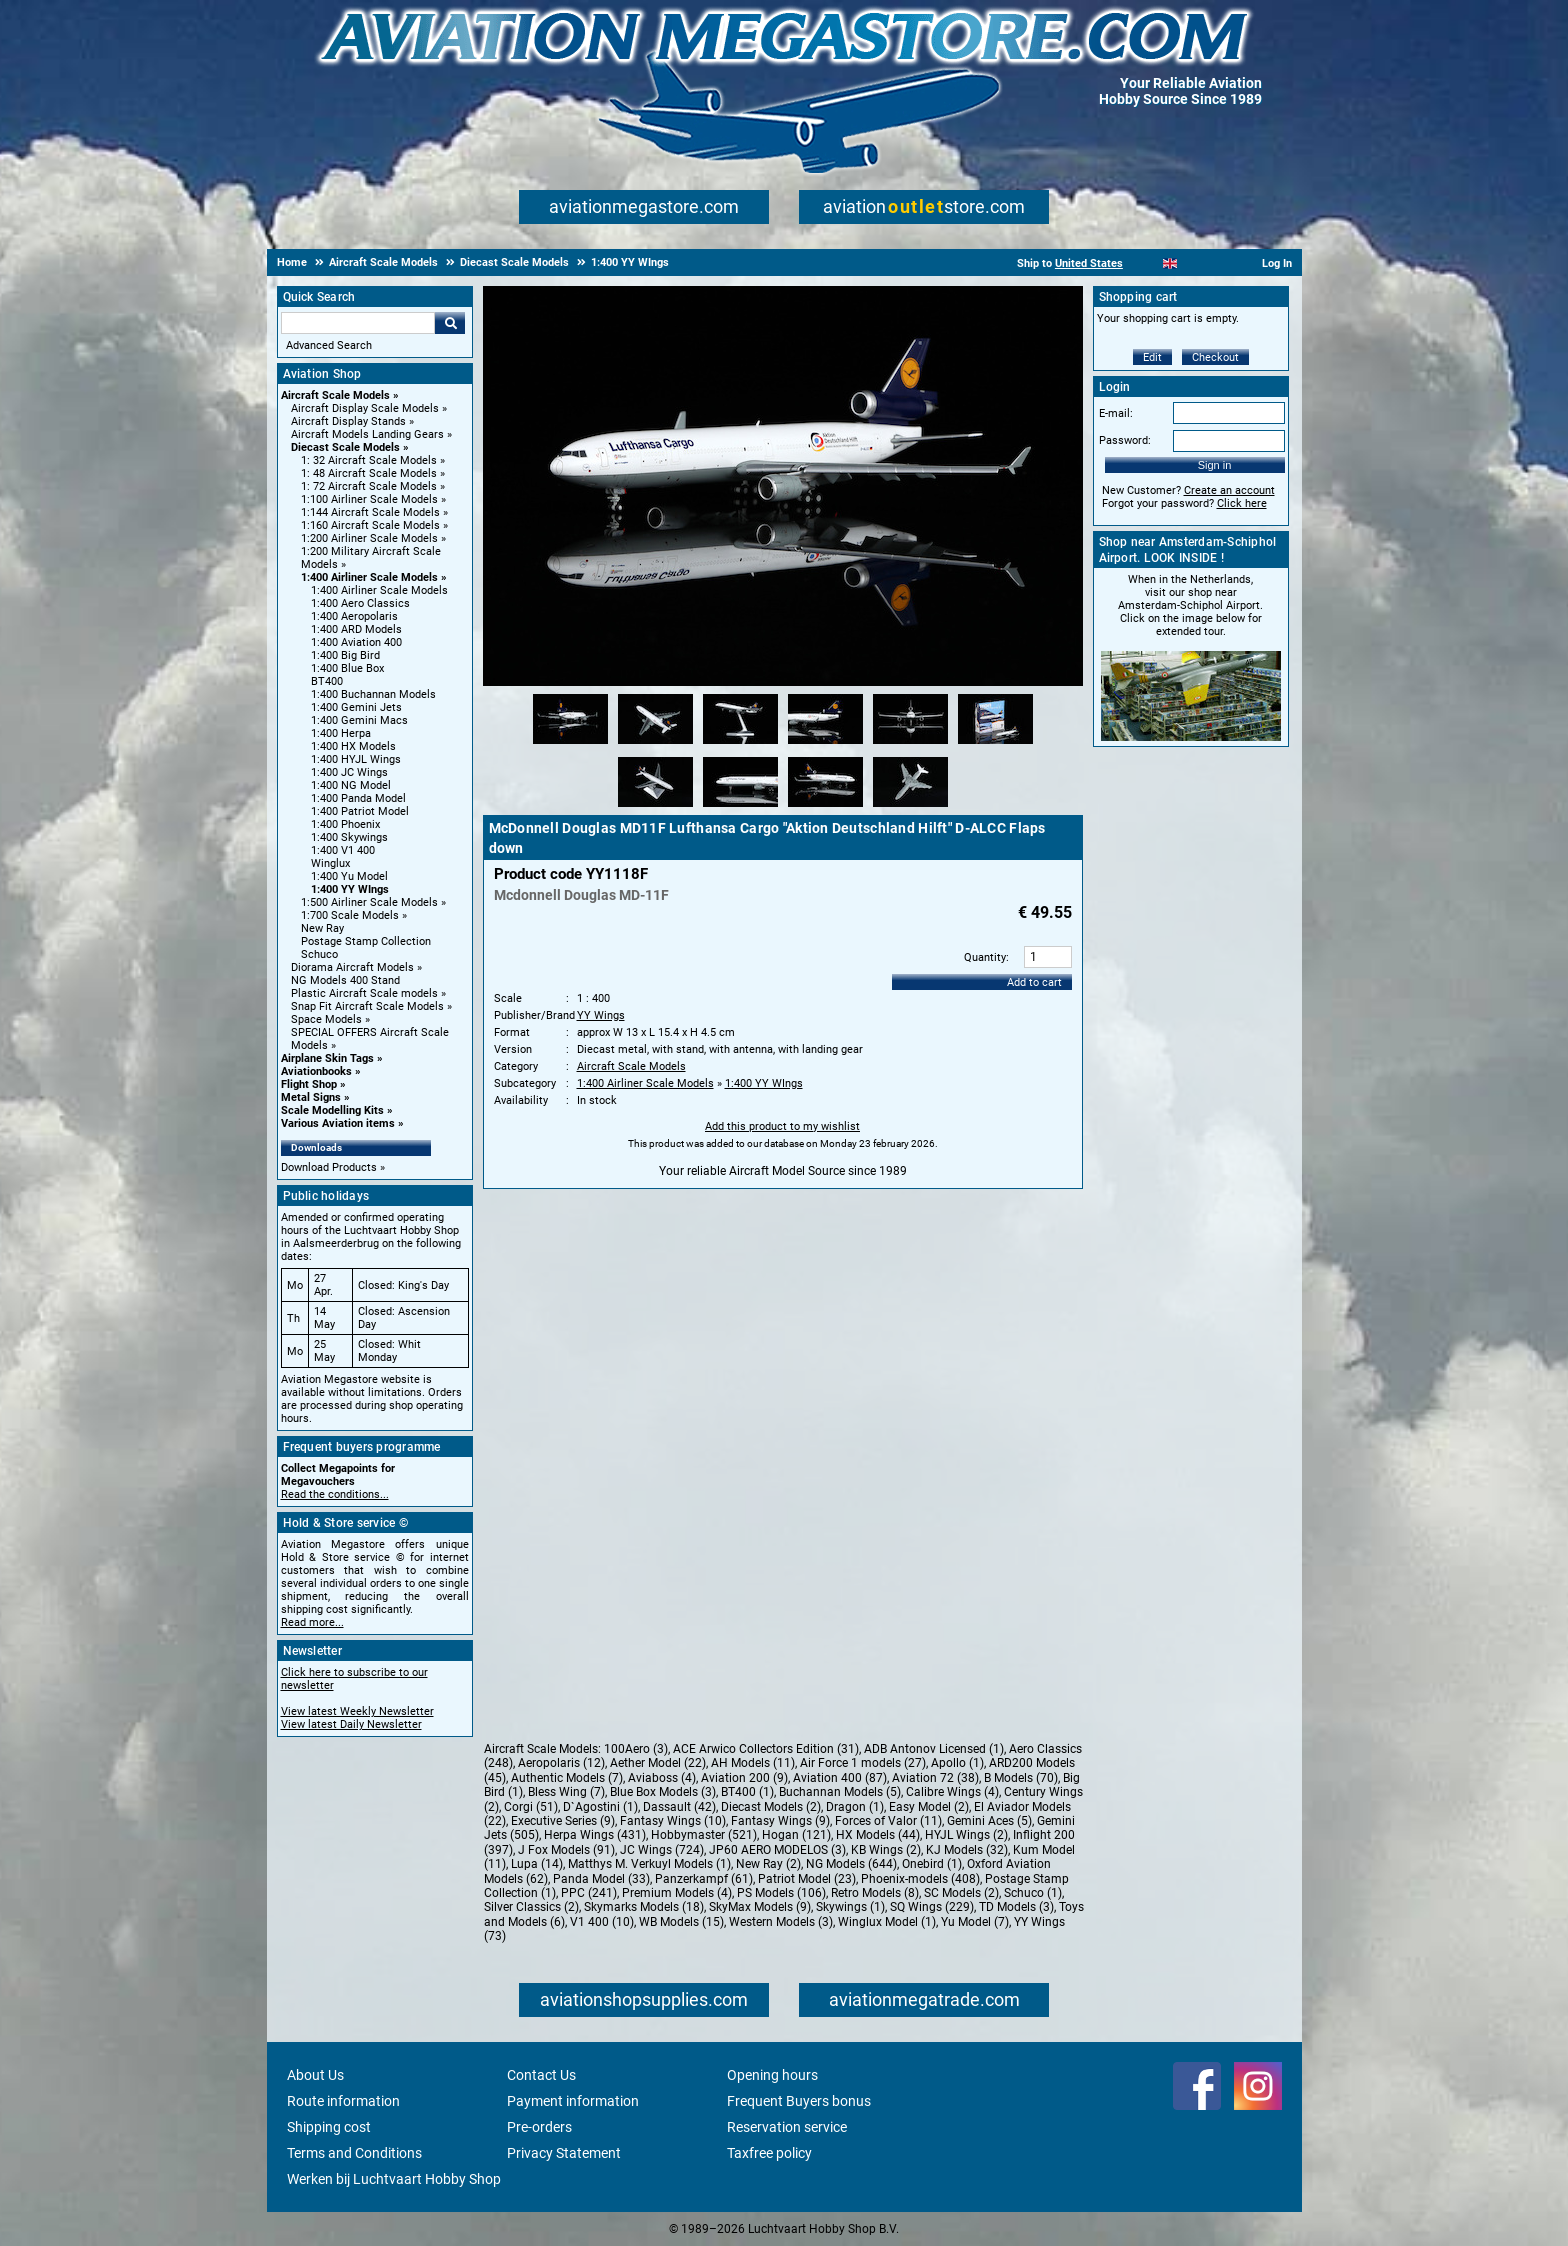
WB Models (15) (681, 1922)
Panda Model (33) (601, 1879)
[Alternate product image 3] (740, 745)
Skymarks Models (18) (644, 1907)
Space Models (326, 1019)
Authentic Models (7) (567, 1778)
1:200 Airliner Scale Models (369, 538)
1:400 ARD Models (356, 629)
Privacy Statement (564, 2153)
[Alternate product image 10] (910, 808)
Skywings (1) (850, 1907)
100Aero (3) (636, 1749)
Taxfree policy (769, 2153)
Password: (1125, 440)
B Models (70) (1021, 1778)
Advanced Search (329, 345)
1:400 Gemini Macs (359, 720)
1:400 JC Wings (349, 772)
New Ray (322, 928)
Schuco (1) (1033, 1893)
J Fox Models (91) (566, 1850)
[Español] (1194, 263)
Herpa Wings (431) (595, 1835)
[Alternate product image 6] (995, 745)
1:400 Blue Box (347, 668)
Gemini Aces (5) (989, 1821)
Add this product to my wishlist (782, 1126)
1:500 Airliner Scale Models (369, 902)
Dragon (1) (855, 1807)
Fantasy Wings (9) (780, 1821)
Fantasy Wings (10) (673, 1821)
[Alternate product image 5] (910, 745)
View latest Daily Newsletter (351, 1724)
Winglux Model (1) (887, 1922)
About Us (315, 2075)
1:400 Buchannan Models (373, 694)
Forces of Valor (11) (888, 1821)
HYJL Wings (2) (966, 1835)
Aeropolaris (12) (561, 1763)
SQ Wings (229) (932, 1907)
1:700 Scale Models (350, 915)
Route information (343, 2101)
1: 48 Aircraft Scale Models (369, 473)
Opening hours (772, 2075)
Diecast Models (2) (771, 1807)
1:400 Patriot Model (360, 811)
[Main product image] (783, 682)
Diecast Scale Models (345, 447)
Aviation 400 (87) (840, 1778)
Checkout (1215, 357)
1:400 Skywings (349, 837)
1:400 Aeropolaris (354, 616)
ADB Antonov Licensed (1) (934, 1749)
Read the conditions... (335, 1494)
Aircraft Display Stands (348, 421)
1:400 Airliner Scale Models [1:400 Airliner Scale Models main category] (379, 590)
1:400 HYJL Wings (356, 759)
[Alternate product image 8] (740, 808)
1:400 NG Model (351, 785)
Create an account (1229, 490)
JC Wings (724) (662, 1850)
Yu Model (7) (975, 1922)
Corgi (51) (531, 1807)
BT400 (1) (747, 1792)
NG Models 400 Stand (345, 980)
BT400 (327, 681)
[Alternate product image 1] (570, 745)
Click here (1242, 503)
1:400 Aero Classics (360, 603)
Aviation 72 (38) (935, 1778)
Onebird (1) (932, 1864)
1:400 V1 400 (343, 850)
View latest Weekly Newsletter (357, 1711)
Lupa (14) (537, 1864)
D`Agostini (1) (600, 1807)
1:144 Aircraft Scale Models (370, 512)
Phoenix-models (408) (920, 1879)
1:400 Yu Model (349, 876)
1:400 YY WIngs (350, 889)
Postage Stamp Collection (366, 941)
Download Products (329, 1167)
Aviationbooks (316, 1071)
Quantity (985, 957)
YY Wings (601, 1015)
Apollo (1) (957, 1763)
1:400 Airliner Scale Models (369, 577)
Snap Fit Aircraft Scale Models (367, 1006)
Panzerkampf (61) (704, 1879)
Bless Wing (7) (566, 1792)
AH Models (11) (753, 1763)
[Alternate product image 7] (655, 808)
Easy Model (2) (929, 1807)
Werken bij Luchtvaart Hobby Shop (394, 2179)
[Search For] (358, 323)
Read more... (312, 1622)
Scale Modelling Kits (332, 1110)
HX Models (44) (878, 1835)
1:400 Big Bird (345, 655)
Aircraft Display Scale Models (365, 408)
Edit (1152, 357)
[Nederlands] (1145, 263)
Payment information (573, 2101)
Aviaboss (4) (662, 1778)
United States (1089, 263)
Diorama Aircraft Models (352, 967)
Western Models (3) (781, 1922)
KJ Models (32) (967, 1850)
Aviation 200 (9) (744, 1778)
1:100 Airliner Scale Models (369, 499)
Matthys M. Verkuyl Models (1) (649, 1864)
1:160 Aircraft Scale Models (370, 525)
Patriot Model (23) (807, 1879)
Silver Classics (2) (531, 1907)
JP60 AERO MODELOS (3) (777, 1850)
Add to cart (1034, 982)
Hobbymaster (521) (704, 1835)
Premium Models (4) (677, 1893)
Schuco (319, 954)
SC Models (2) (961, 1893)
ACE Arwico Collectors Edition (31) (766, 1749)
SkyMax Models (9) (760, 1907)
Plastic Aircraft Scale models (364, 993)
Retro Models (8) (875, 1893)
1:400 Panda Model (358, 798)
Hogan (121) (796, 1835)
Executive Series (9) (563, 1821)
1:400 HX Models (353, 746)
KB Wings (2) (886, 1850)
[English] (1170, 263)
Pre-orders (539, 2127)
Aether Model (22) (658, 1763)
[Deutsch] (1219, 263)
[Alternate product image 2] (655, 745)
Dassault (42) (679, 1807)
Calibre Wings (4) (952, 1792)
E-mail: (1116, 413)
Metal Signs (311, 1097)
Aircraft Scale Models (335, 395)
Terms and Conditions (354, 2153)
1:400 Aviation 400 (356, 642)
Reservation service (787, 2127)
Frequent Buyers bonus (799, 2101)
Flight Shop (309, 1084)
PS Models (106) (781, 1893)
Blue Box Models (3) (663, 1792)
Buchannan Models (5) (840, 1792)
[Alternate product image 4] (825, 745)
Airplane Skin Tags (327, 1058)
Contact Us (541, 2075)
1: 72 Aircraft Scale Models (369, 486)
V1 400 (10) (602, 1922)
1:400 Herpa (341, 733)
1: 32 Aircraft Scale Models (369, 460)
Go (450, 323)
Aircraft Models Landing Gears (367, 434)
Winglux (330, 863)
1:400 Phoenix (345, 824)
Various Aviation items (338, 1123)
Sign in (1215, 465)
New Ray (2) (768, 1864)
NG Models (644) (851, 1864)
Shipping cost (329, 2127)
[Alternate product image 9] (825, 808)
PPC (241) (589, 1893)
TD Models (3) (1016, 1907)
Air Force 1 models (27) (863, 1763)
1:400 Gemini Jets (356, 707)
